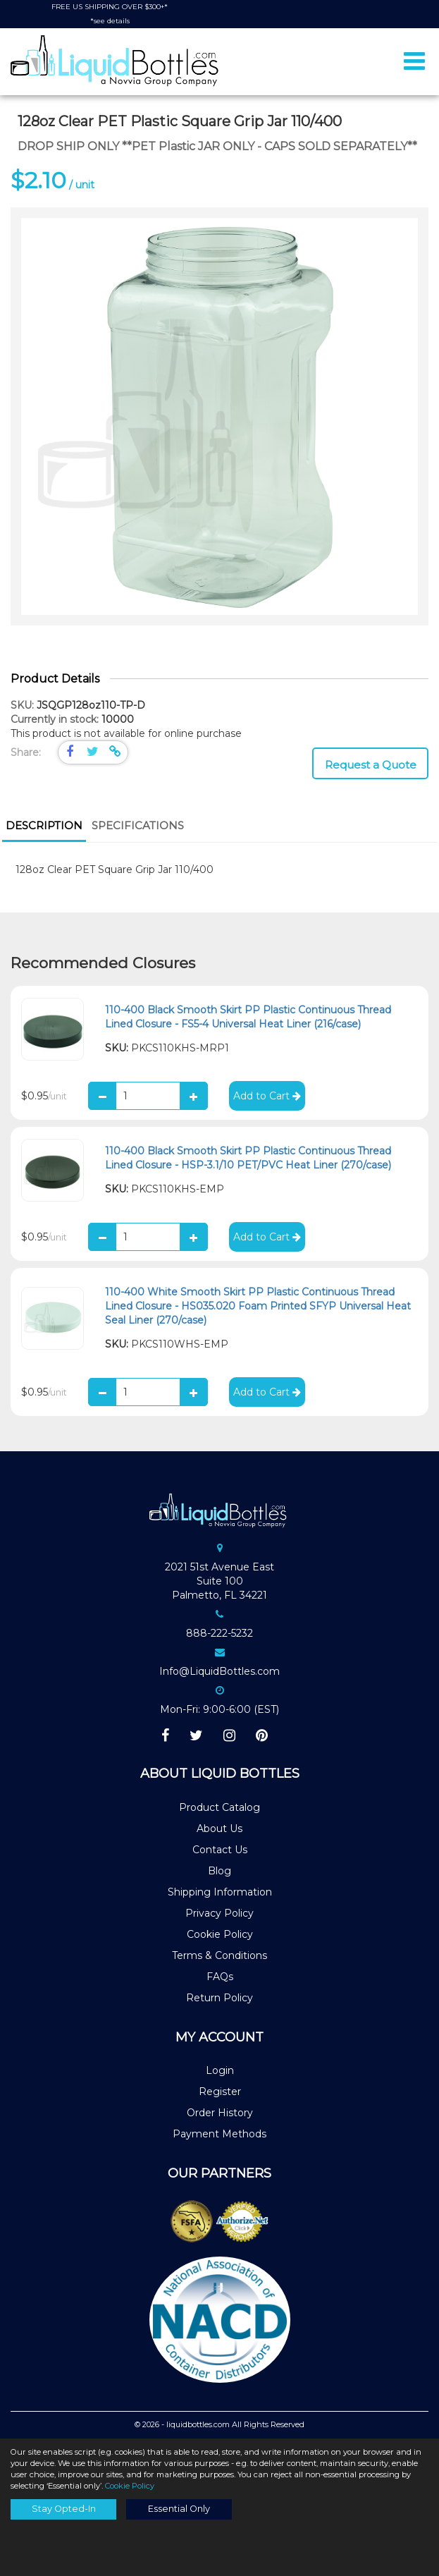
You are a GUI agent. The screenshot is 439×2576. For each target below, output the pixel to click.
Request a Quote (370, 764)
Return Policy (219, 1997)
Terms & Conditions (219, 1955)
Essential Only (179, 2508)
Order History (220, 2112)
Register (220, 2091)
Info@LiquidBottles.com (219, 1671)
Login (220, 2070)
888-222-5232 (219, 1633)
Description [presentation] (44, 825)
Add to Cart (267, 1095)
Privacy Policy (219, 1913)
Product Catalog (219, 1807)
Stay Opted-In (64, 2508)
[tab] (44, 827)
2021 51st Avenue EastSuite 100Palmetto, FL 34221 (219, 1581)
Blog (219, 1870)
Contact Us (219, 1849)
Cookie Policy (220, 1934)
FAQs (219, 1976)
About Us (219, 1828)
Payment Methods (219, 2134)
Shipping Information (220, 1892)
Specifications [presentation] (138, 825)
